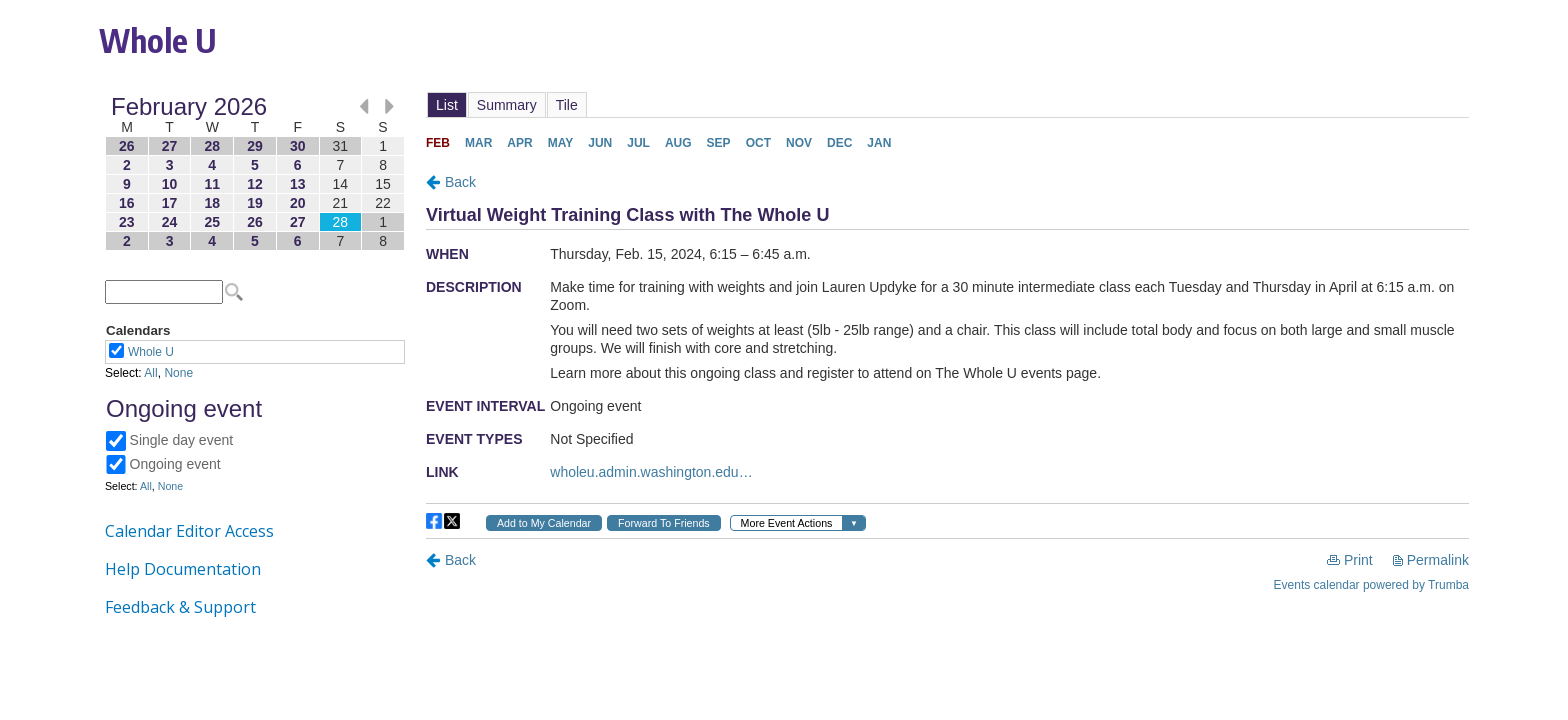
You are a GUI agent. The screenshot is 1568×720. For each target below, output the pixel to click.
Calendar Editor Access (189, 531)
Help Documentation (183, 569)
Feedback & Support (180, 607)
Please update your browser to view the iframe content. (255, 173)
